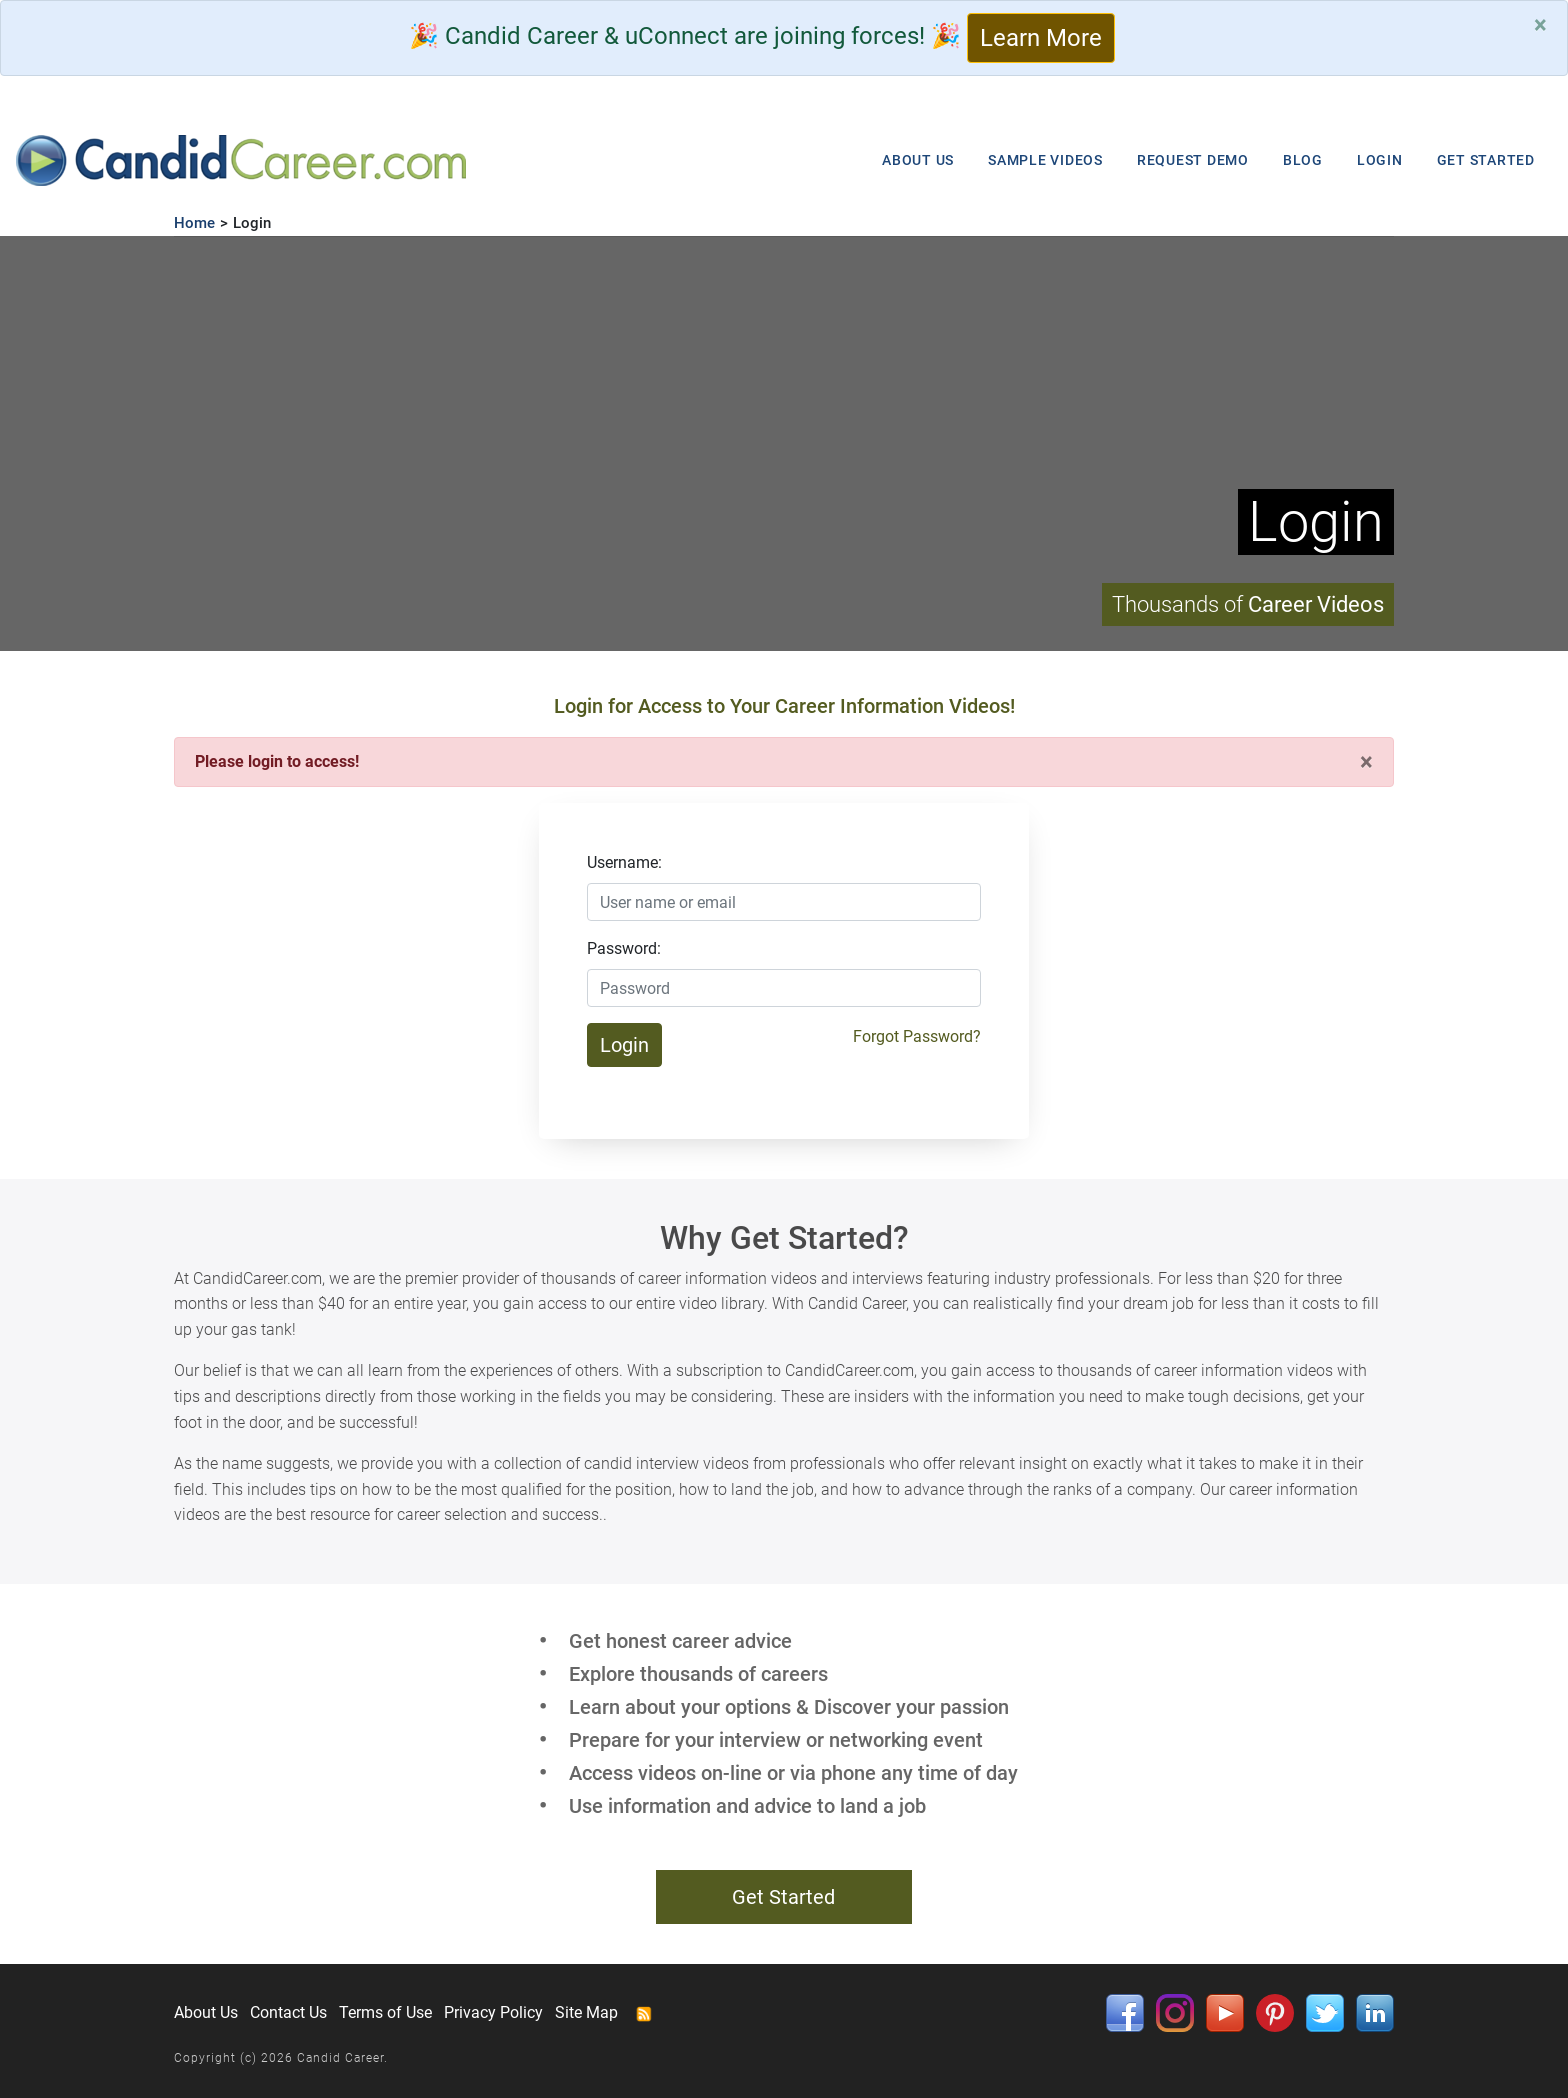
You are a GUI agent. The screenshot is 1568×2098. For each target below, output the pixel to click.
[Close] (1540, 25)
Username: (624, 862)
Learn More (1041, 38)
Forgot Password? (917, 1036)
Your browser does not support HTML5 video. (784, 444)
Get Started (783, 1897)
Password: (624, 948)
